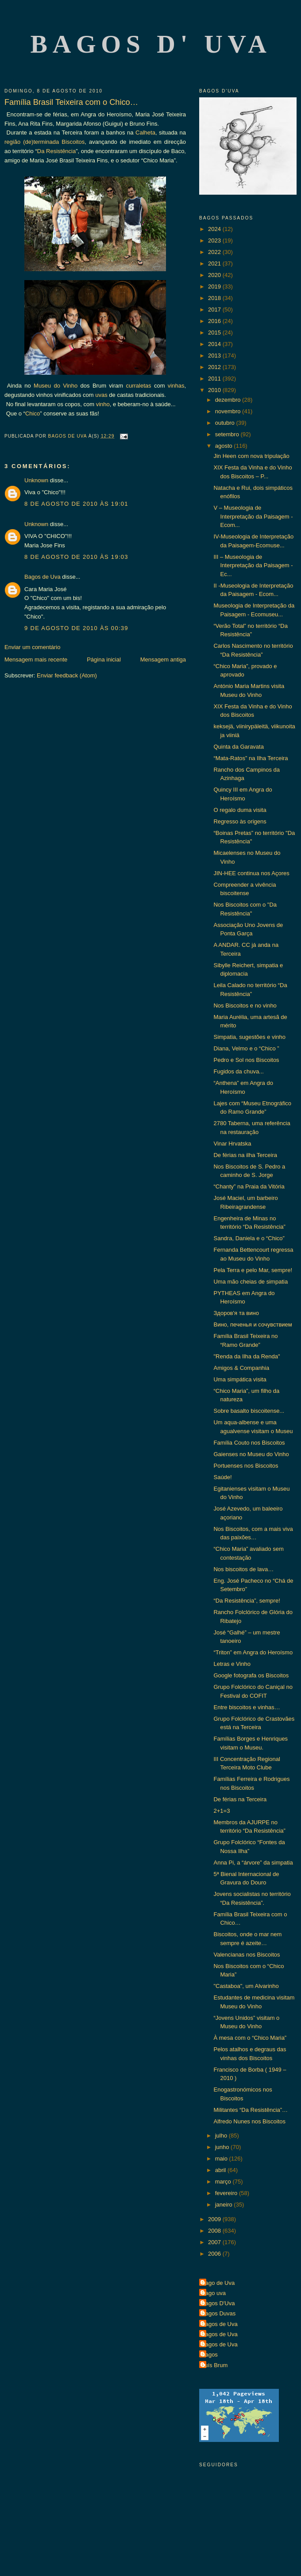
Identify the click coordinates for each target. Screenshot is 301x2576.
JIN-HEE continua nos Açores (251, 873)
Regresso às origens (239, 821)
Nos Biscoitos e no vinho (244, 1005)
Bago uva (213, 2293)
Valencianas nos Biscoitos (246, 1954)
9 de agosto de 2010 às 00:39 (76, 628)
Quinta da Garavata (238, 746)
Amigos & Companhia (241, 1368)
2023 (215, 240)
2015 (215, 332)
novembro (228, 411)
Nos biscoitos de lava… (243, 1569)
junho (223, 2147)
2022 (215, 252)
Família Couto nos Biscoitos (249, 1442)
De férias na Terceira (239, 1799)
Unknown (36, 480)
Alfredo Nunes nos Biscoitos (249, 2121)
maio (222, 2158)
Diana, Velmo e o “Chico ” (246, 1048)
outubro (225, 422)
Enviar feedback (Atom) (67, 675)
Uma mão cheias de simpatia (250, 1281)
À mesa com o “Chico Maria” (249, 2037)
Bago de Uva (218, 2283)
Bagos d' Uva (151, 44)
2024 (215, 229)
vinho (103, 404)
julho (222, 2135)
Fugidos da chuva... (238, 1071)
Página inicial (104, 659)
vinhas (176, 385)
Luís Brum (214, 2365)
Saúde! (222, 1477)
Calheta (145, 132)
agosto (224, 445)
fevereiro (227, 2193)
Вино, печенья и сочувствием (252, 1324)
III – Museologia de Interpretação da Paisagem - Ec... (253, 565)
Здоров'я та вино (236, 1313)
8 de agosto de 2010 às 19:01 (76, 503)
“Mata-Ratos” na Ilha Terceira (250, 758)
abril (221, 2170)
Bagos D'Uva (218, 2303)
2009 (215, 2219)
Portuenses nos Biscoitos (245, 1465)
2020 (215, 275)
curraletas (138, 385)
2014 (215, 344)
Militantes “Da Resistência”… (250, 2110)
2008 (215, 2230)
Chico (32, 413)
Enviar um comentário (32, 647)
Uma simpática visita (239, 1379)
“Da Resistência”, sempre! (246, 1600)
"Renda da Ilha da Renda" (246, 1356)
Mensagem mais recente (35, 659)
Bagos (209, 2354)
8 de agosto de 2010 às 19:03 (76, 557)
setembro (228, 434)
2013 (215, 355)
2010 (215, 390)
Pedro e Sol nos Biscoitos (246, 1060)
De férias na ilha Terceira (245, 1155)
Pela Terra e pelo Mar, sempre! (252, 1270)
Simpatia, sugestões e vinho (249, 1037)
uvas (101, 395)
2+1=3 (221, 1810)
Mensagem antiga (163, 659)
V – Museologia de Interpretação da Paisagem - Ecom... (253, 516)
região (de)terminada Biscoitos (44, 141)
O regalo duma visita (239, 810)
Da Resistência (56, 151)
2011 (215, 378)
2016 (215, 321)
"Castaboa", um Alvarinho (245, 1986)
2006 (215, 2253)
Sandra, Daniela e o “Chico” (248, 1238)
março (224, 2181)
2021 (215, 263)
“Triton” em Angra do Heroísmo (253, 1652)
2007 (215, 2242)
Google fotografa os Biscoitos (251, 1675)
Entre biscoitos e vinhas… (246, 1707)
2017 (215, 309)
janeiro (224, 2204)
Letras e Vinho (232, 1664)
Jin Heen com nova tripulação (251, 456)
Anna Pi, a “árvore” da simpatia (253, 1862)
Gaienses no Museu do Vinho (251, 1454)
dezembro (228, 399)
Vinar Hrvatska (232, 1143)
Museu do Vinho (55, 385)
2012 (215, 367)
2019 (215, 286)
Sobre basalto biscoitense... (248, 1410)
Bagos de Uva (42, 576)
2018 (215, 298)
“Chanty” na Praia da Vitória (248, 1186)
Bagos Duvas (218, 2313)
